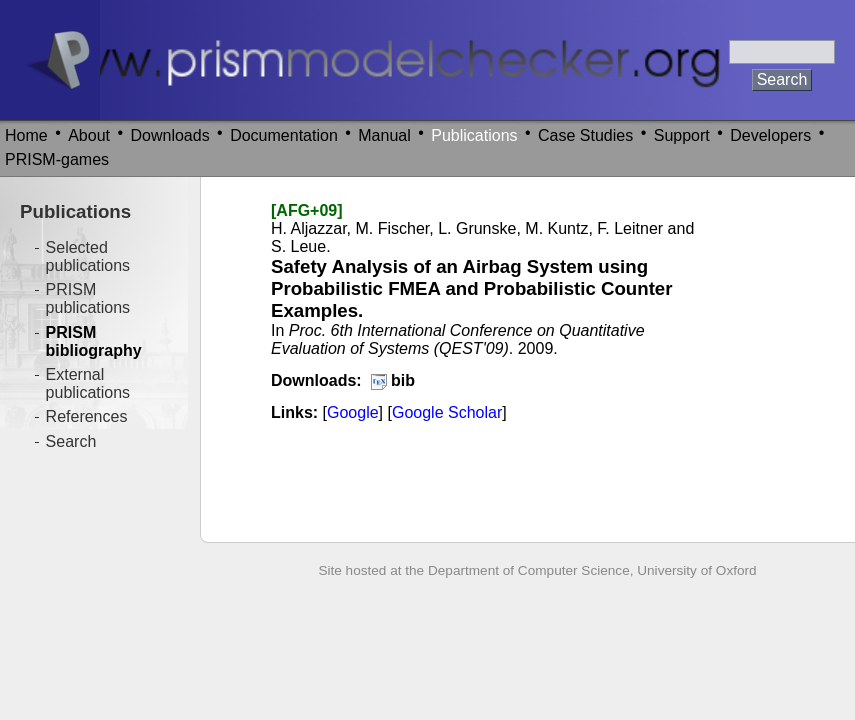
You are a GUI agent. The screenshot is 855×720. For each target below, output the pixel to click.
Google (353, 412)
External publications (88, 383)
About (89, 135)
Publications (474, 135)
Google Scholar (447, 412)
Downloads (170, 135)
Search (71, 441)
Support (682, 135)
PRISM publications (88, 298)
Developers (770, 135)
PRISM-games (57, 159)
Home (26, 135)
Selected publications (88, 256)
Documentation (284, 135)
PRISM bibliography (94, 341)
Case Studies (585, 135)
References (87, 416)
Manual (384, 135)
